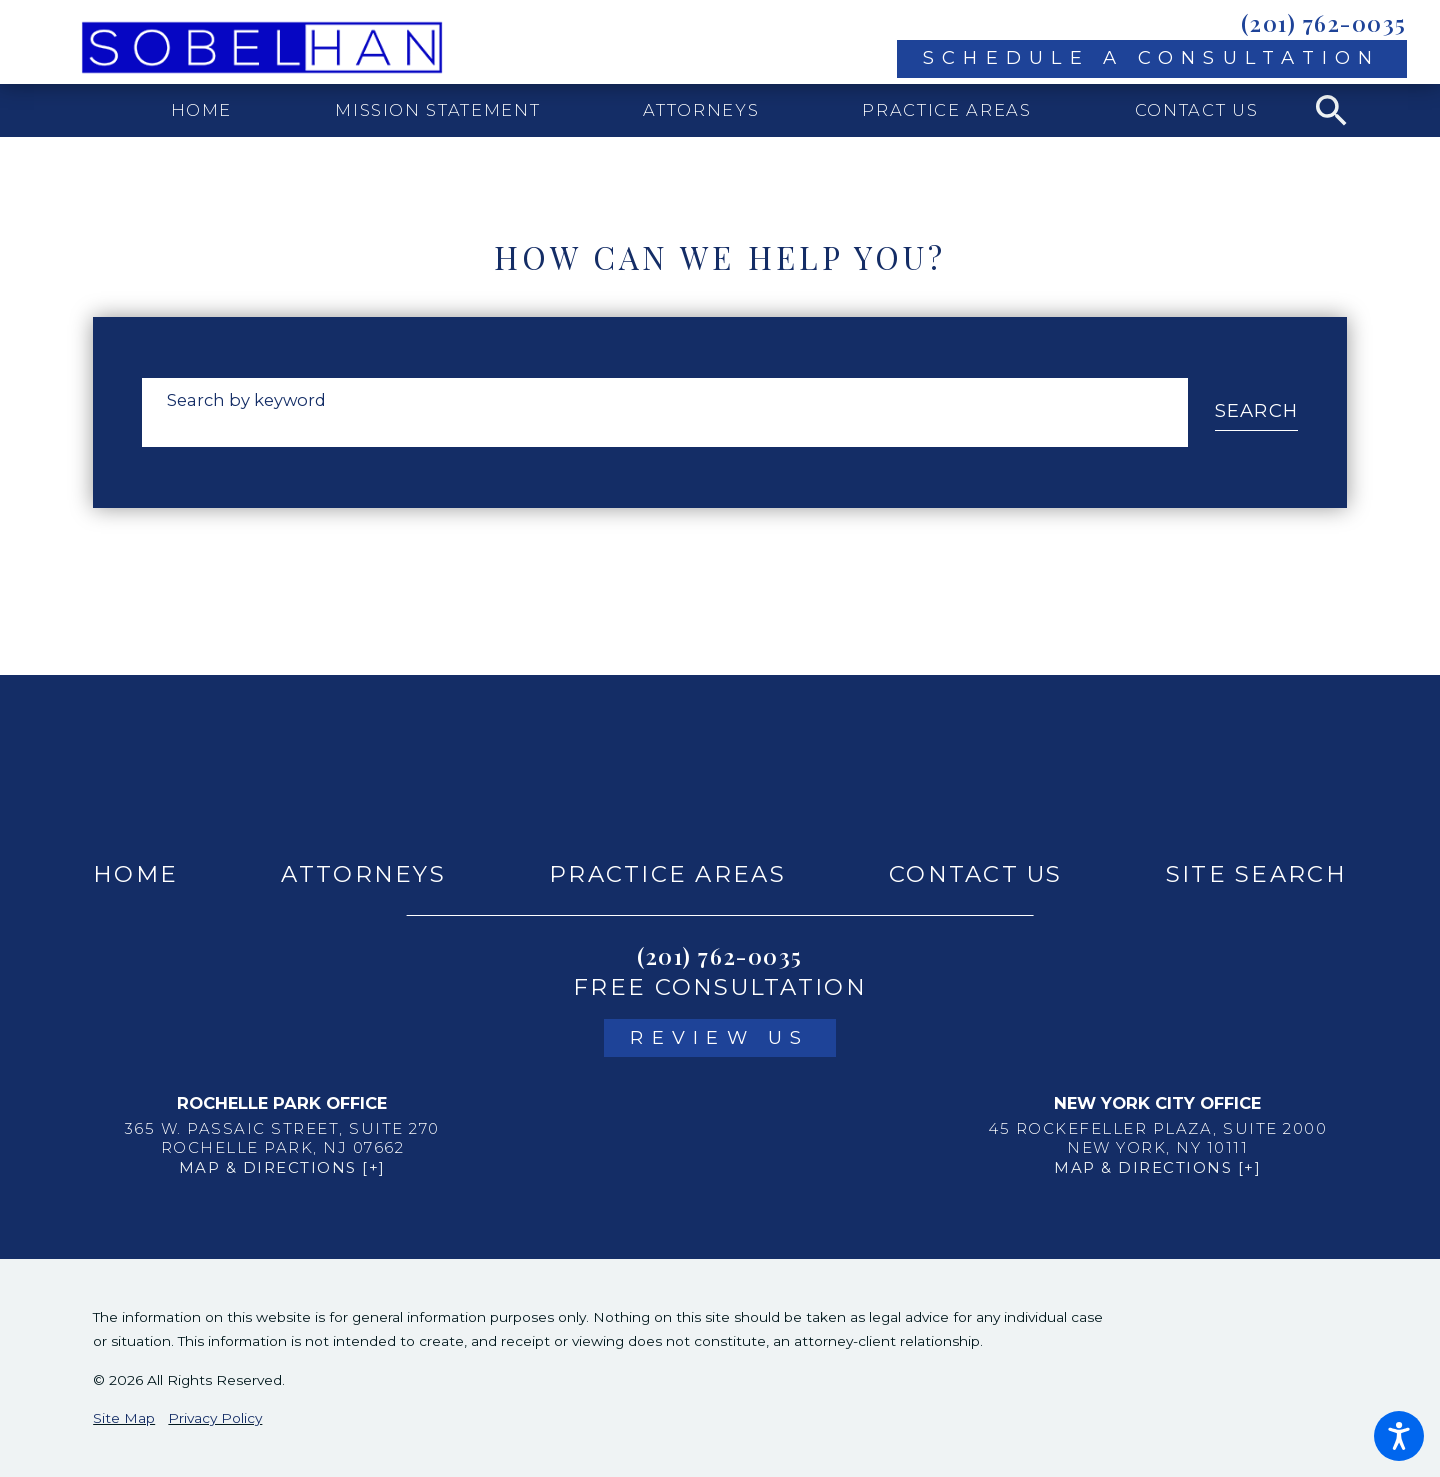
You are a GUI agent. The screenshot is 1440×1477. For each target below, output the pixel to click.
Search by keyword (246, 400)
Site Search (1256, 874)
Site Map (124, 1418)
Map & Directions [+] (282, 1167)
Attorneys (363, 874)
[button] (1399, 1436)
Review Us (719, 1037)
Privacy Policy (215, 1418)
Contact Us (976, 874)
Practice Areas (667, 874)
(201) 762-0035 (1324, 23)
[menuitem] (202, 110)
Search (1257, 410)
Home (135, 874)
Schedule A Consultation (1152, 57)
